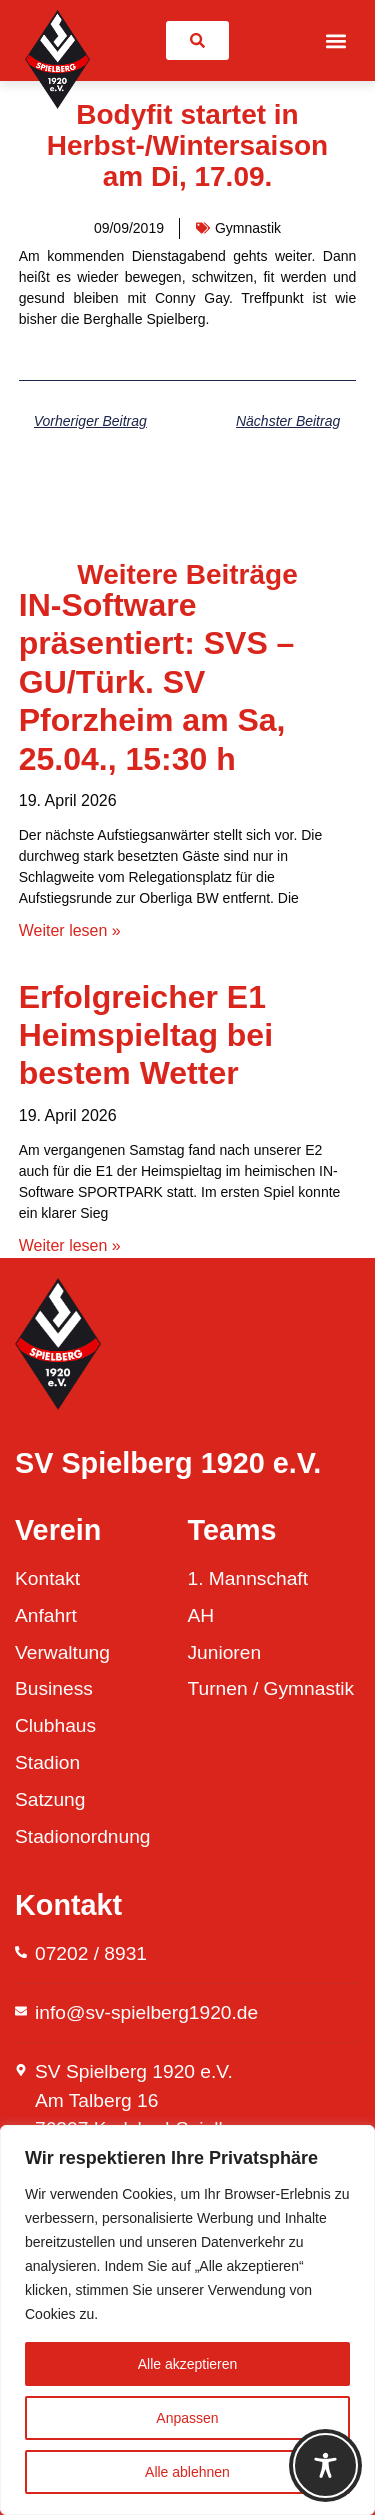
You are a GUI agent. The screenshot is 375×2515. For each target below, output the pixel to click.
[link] (197, 40)
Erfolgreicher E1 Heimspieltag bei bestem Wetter (146, 1035)
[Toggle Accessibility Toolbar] (325, 2465)
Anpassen (187, 2418)
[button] (335, 40)
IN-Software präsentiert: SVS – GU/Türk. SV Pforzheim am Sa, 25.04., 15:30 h (157, 682)
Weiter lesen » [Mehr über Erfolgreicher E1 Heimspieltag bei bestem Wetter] (70, 1245)
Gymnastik (248, 228)
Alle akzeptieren (188, 2364)
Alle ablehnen (187, 2472)
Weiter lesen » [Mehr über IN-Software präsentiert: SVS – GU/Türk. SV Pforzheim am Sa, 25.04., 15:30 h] (70, 930)
